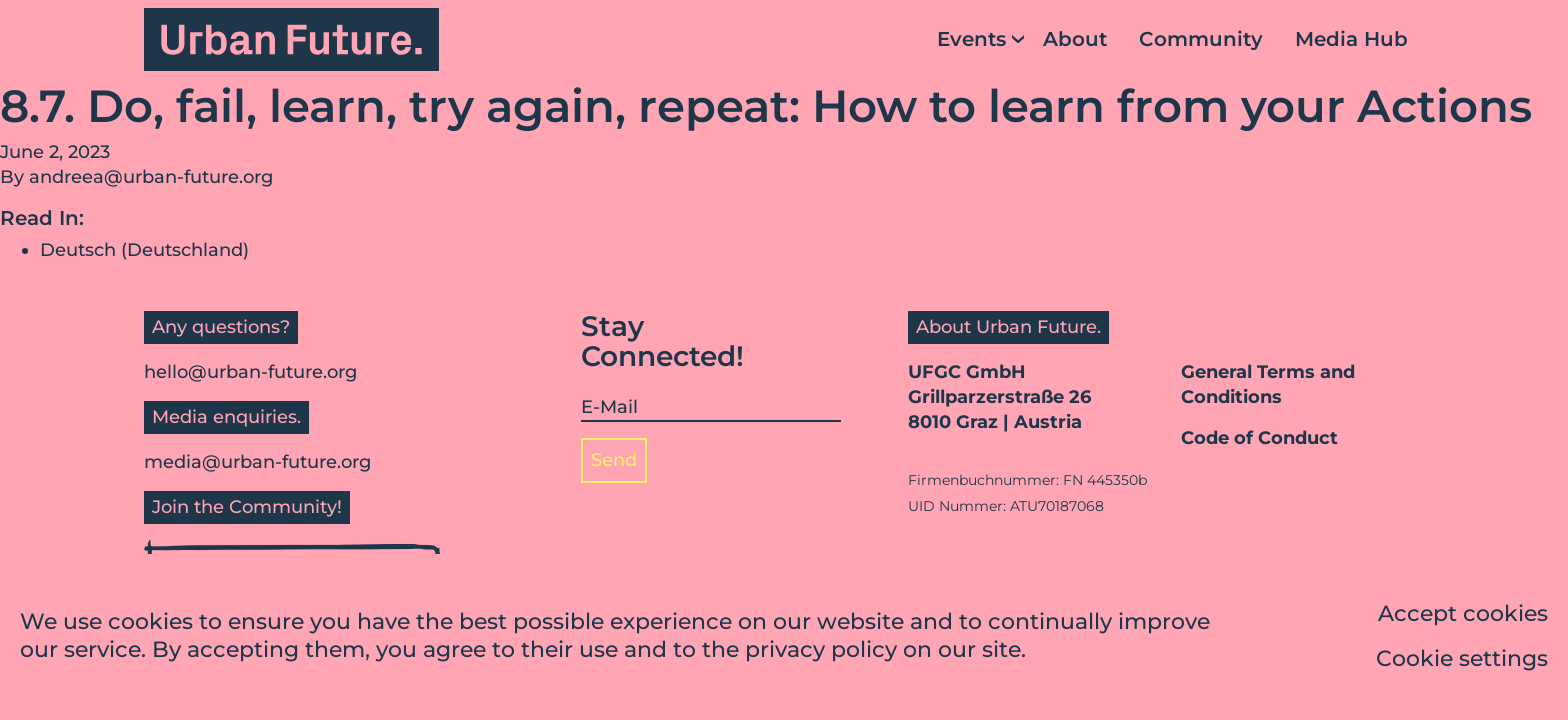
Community (1201, 39)
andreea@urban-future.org (151, 177)
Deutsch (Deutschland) (144, 250)
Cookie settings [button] (1462, 660)
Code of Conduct (1259, 438)
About (1075, 39)
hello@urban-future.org (250, 372)
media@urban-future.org (257, 462)
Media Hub (1351, 39)
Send (614, 460)
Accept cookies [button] (1463, 615)
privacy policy (821, 651)
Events (971, 39)
